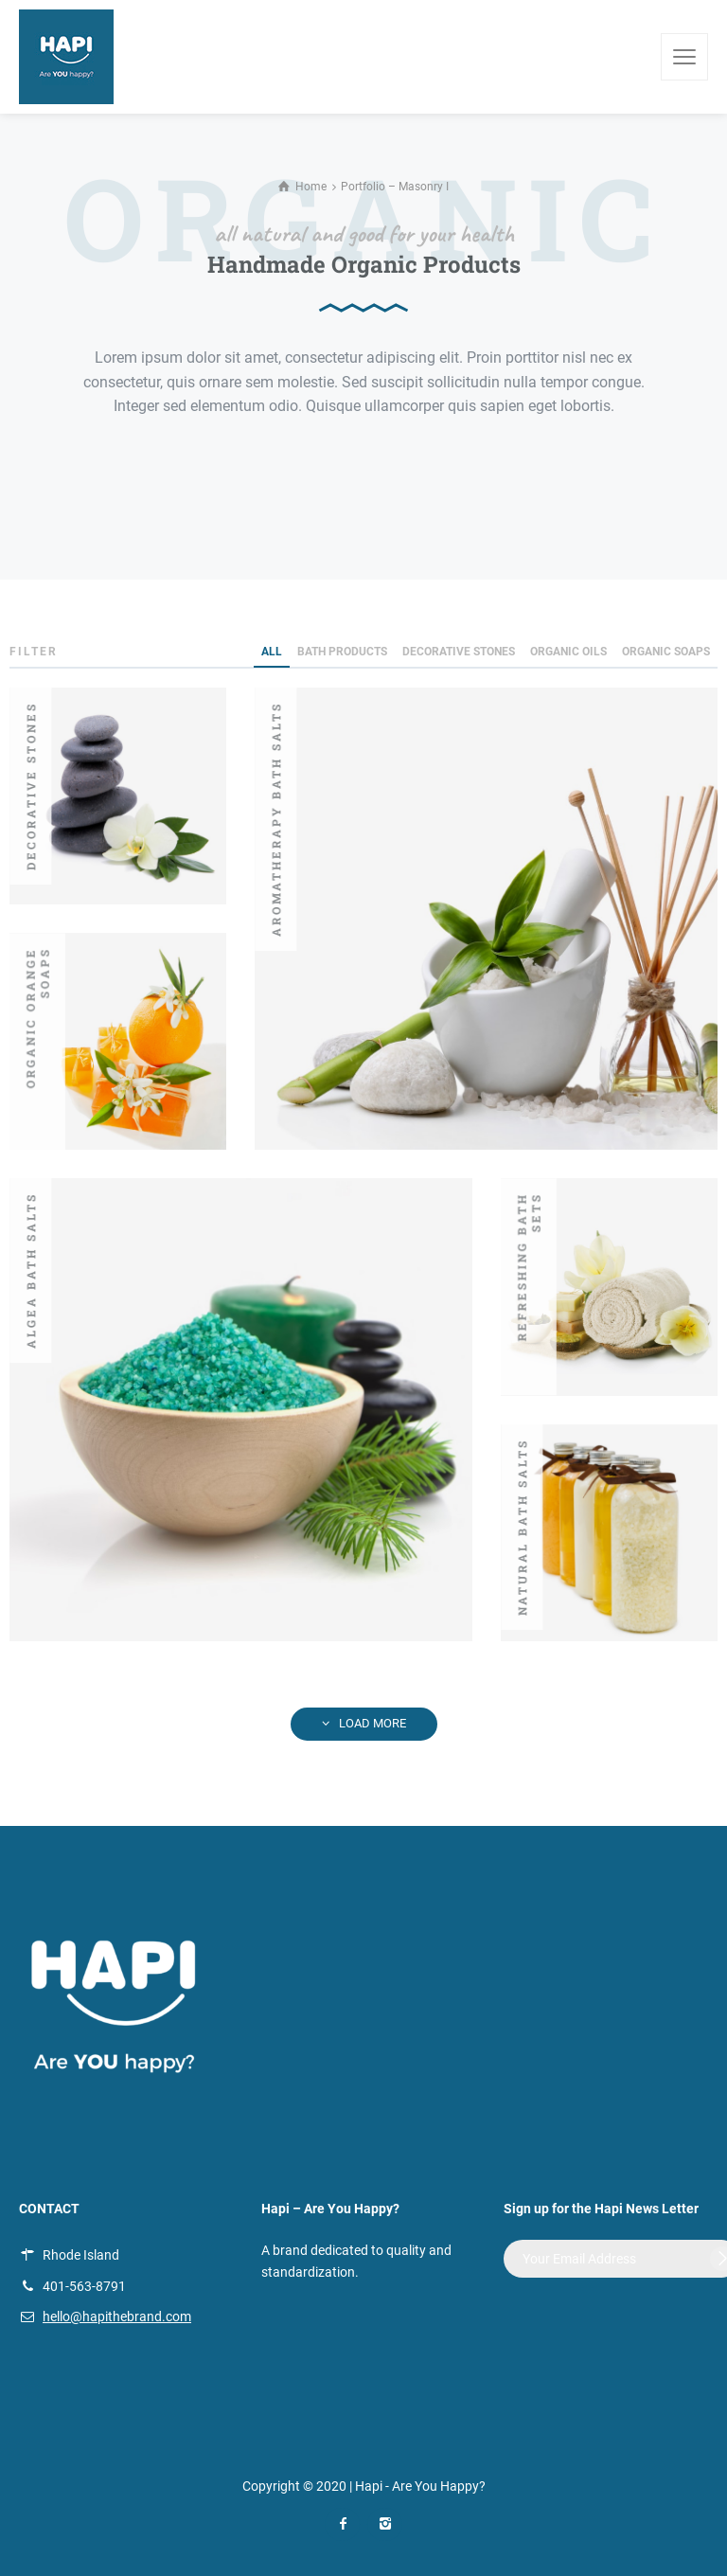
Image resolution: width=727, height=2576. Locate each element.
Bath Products (342, 651)
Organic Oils (568, 651)
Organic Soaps (666, 651)
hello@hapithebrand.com (117, 2316)
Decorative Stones (458, 651)
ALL (271, 651)
